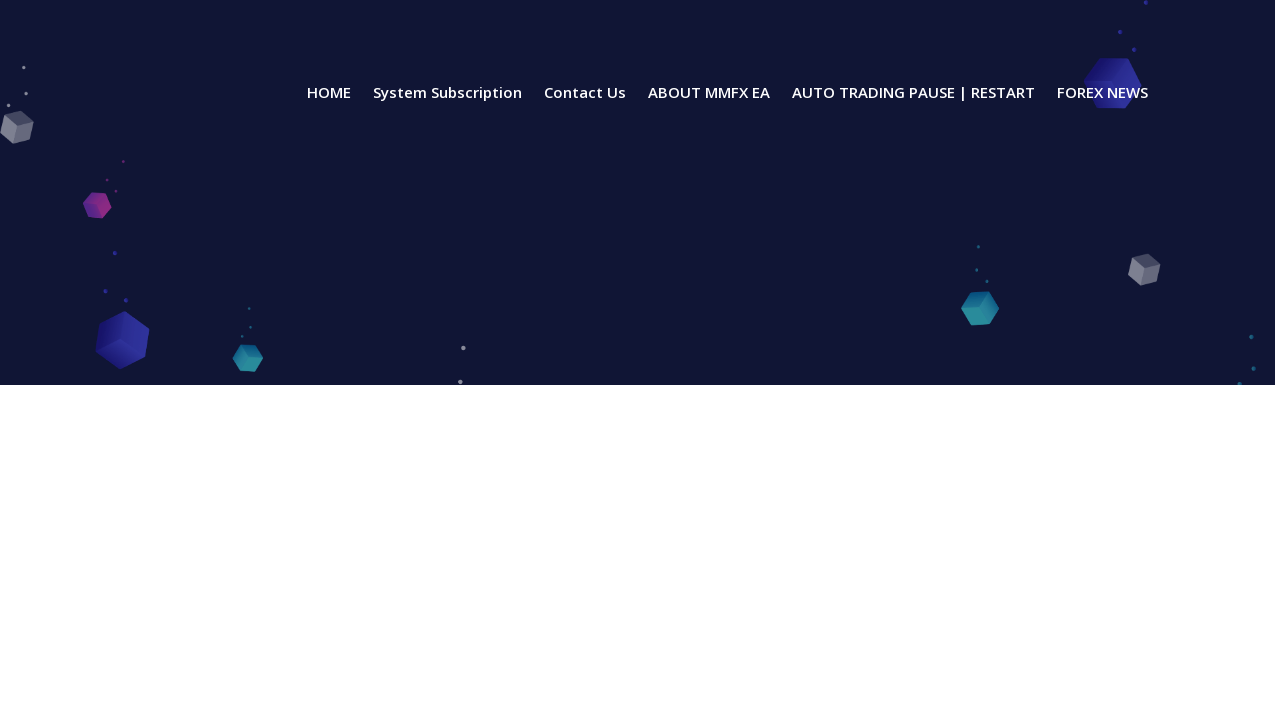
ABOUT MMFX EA (709, 93)
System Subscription (447, 93)
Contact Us (585, 93)
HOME (329, 93)
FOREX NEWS (1102, 93)
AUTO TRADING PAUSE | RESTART (913, 93)
